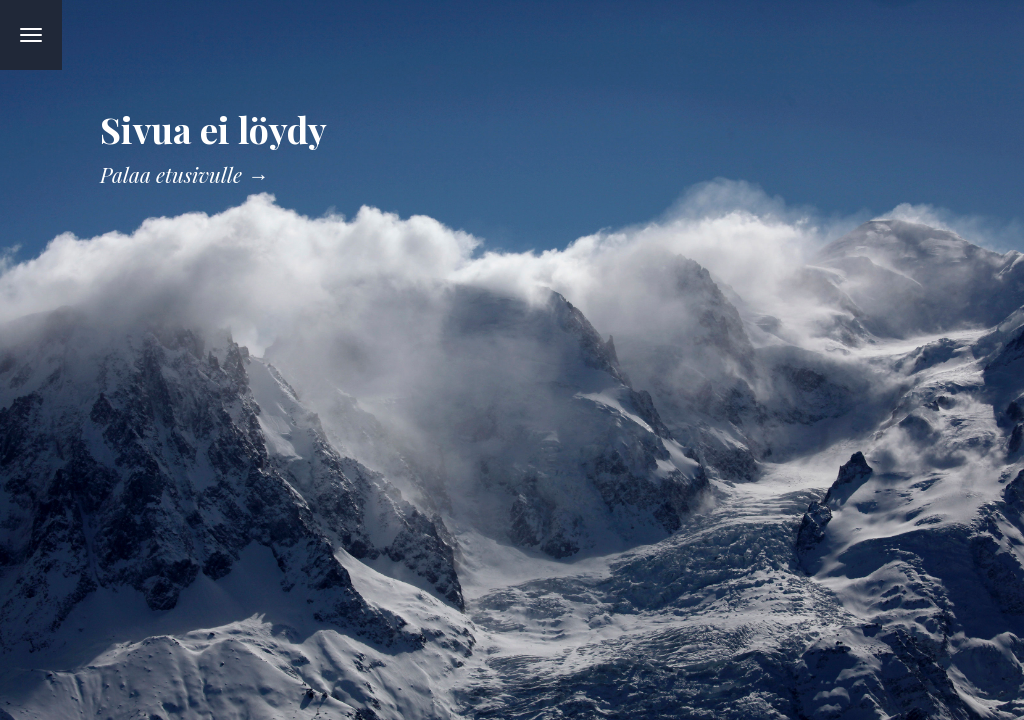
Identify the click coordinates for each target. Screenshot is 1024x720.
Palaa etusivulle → (184, 174)
